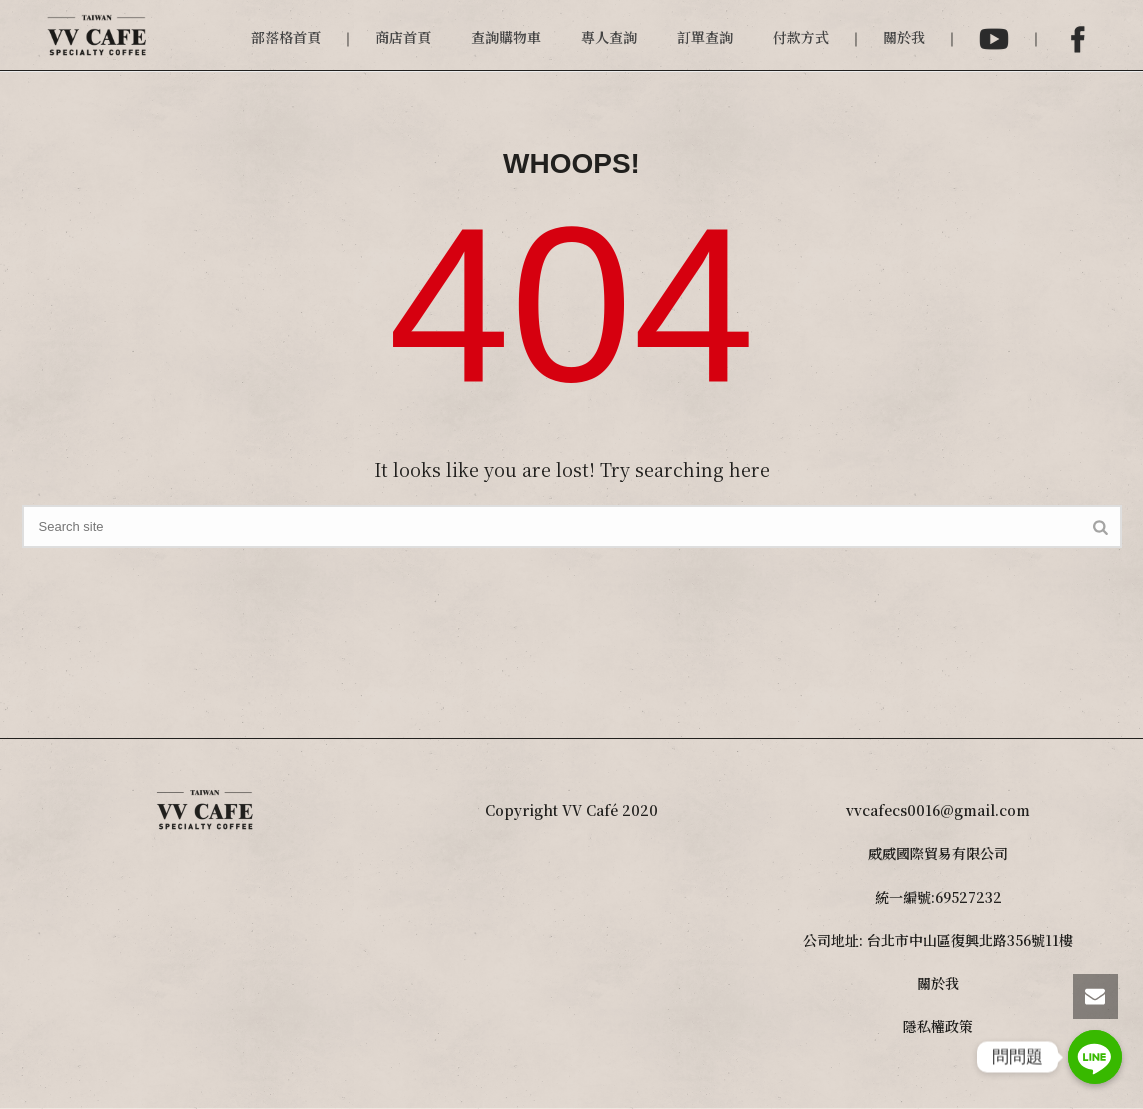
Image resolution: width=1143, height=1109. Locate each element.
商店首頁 (403, 37)
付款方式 (801, 37)
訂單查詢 (705, 37)
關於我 (904, 37)
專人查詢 (609, 37)
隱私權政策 (938, 1026)
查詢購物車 (506, 37)
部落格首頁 (286, 37)
